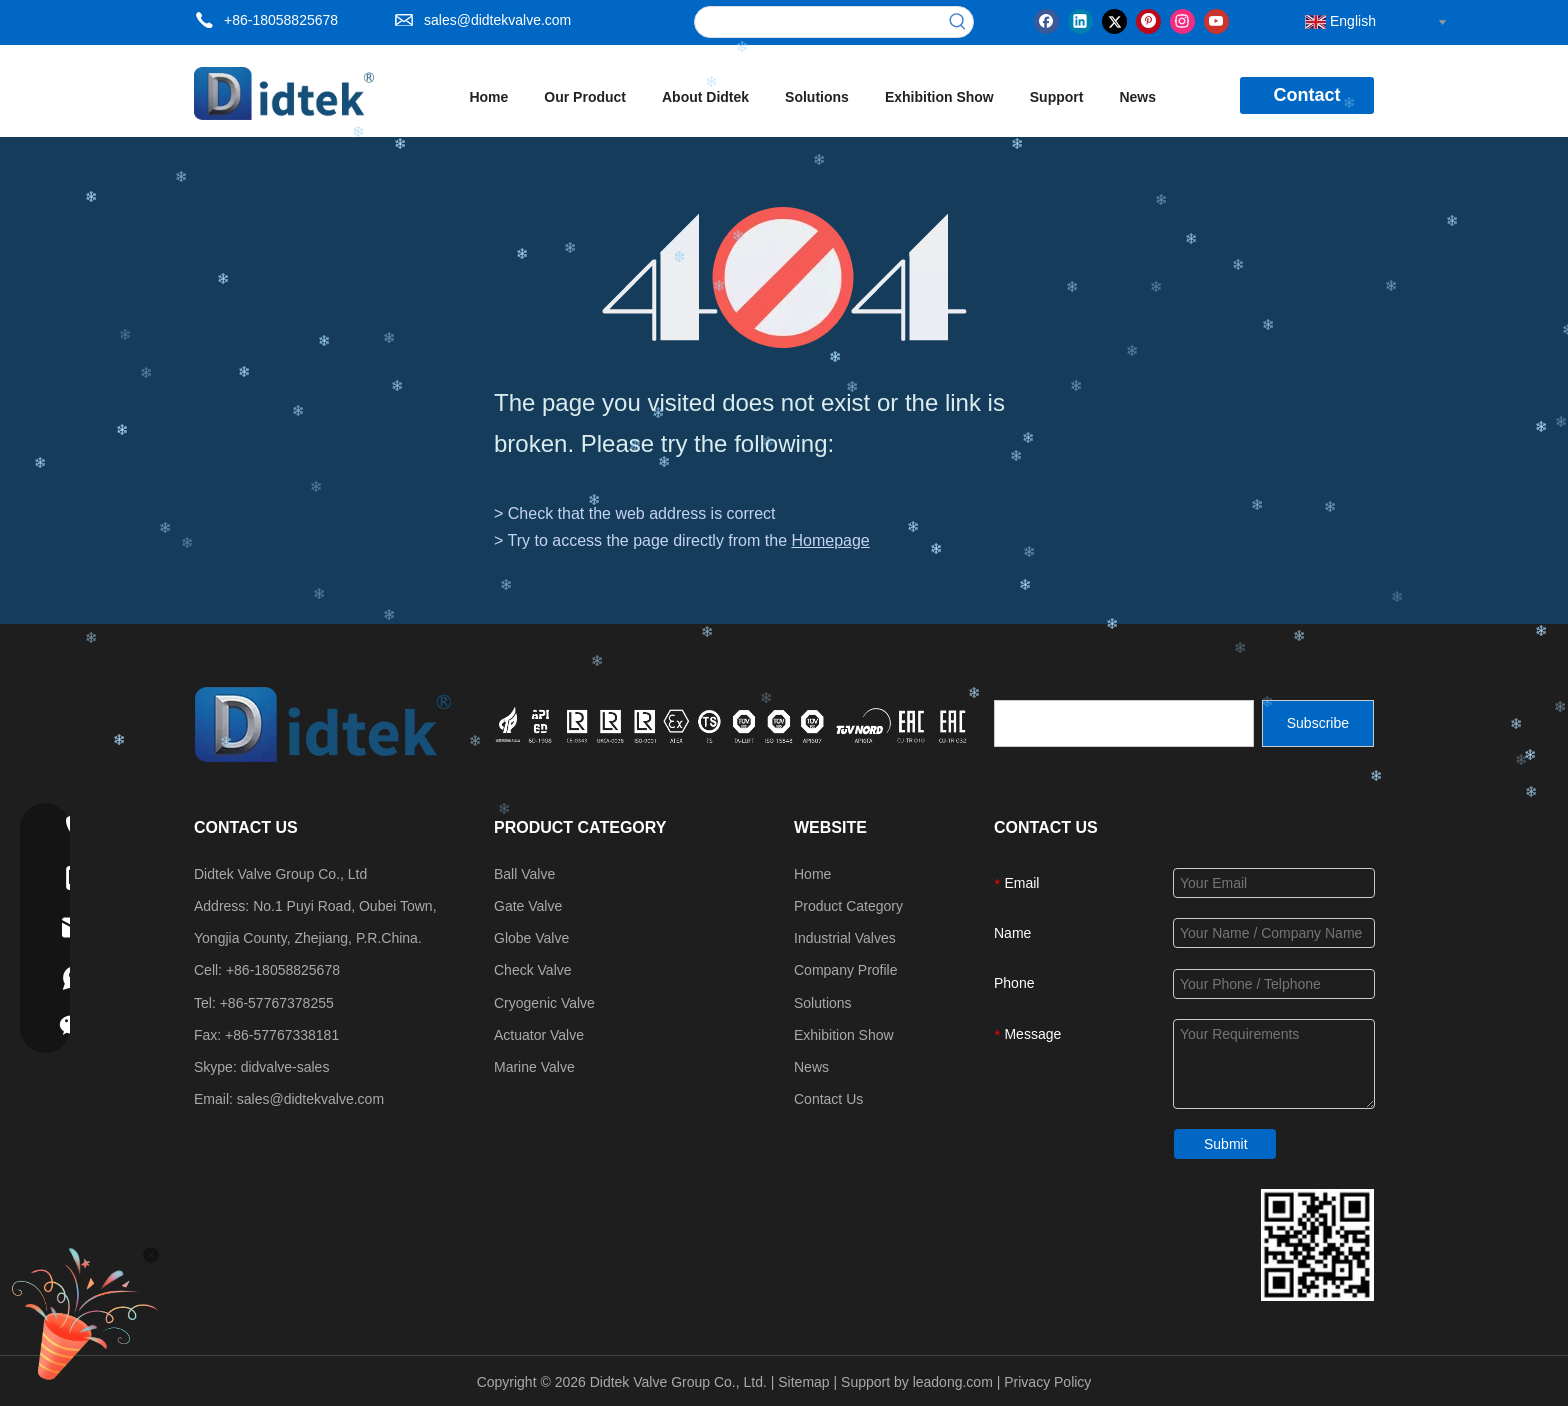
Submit (1226, 1144)
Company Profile (846, 970)
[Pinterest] (1148, 20)
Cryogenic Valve (544, 1003)
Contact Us (828, 1099)
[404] (784, 277)
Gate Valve (528, 906)
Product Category (848, 906)
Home (812, 874)
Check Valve (533, 970)
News (811, 1067)
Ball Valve (524, 874)
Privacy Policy (1047, 1382)
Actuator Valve (539, 1035)
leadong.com (953, 1382)
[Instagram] (1182, 20)
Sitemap (803, 1382)
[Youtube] (1216, 20)
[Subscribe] (1318, 723)
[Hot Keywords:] (958, 22)
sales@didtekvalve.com (497, 20)
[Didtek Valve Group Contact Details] (1317, 1245)
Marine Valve (534, 1067)
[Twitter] (1114, 20)
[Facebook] (1046, 20)
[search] (1124, 723)
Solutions (823, 1003)
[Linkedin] (1080, 20)
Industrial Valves (845, 938)
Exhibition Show (844, 1035)
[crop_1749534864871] (733, 723)
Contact (1307, 95)
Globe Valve (531, 938)
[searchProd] (819, 22)
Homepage (830, 540)
